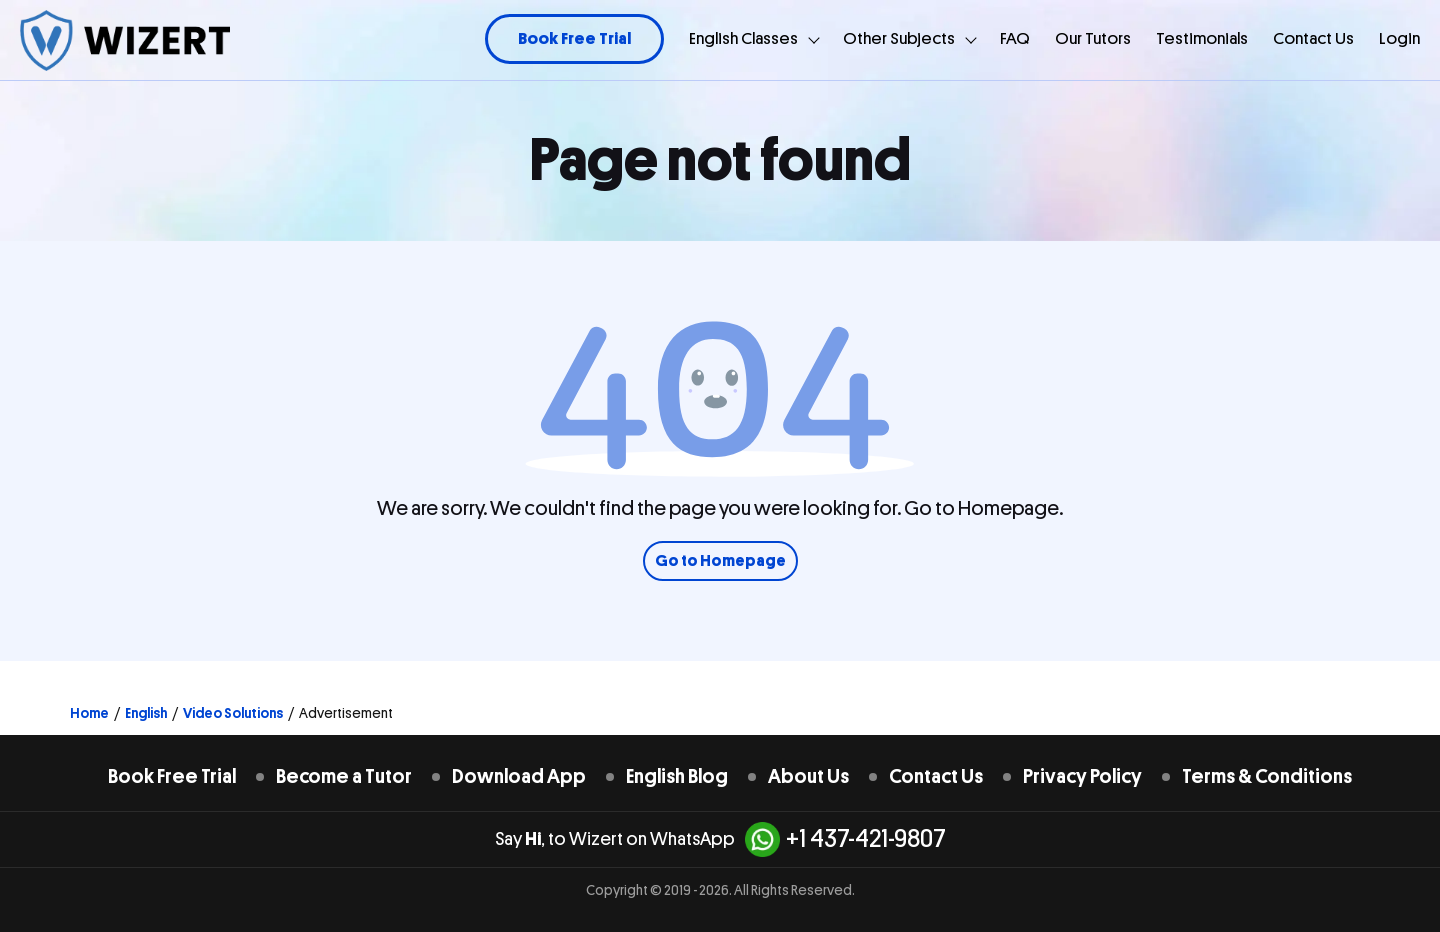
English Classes (743, 38)
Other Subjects (899, 38)
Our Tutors (1093, 38)
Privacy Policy (1082, 776)
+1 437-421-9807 (845, 839)
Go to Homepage (720, 561)
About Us (808, 776)
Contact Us (1313, 38)
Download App (519, 776)
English (146, 713)
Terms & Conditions (1267, 776)
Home (89, 713)
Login (1399, 38)
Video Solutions (233, 713)
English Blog (677, 776)
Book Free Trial (574, 38)
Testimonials (1202, 38)
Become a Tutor (344, 776)
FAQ (1015, 38)
